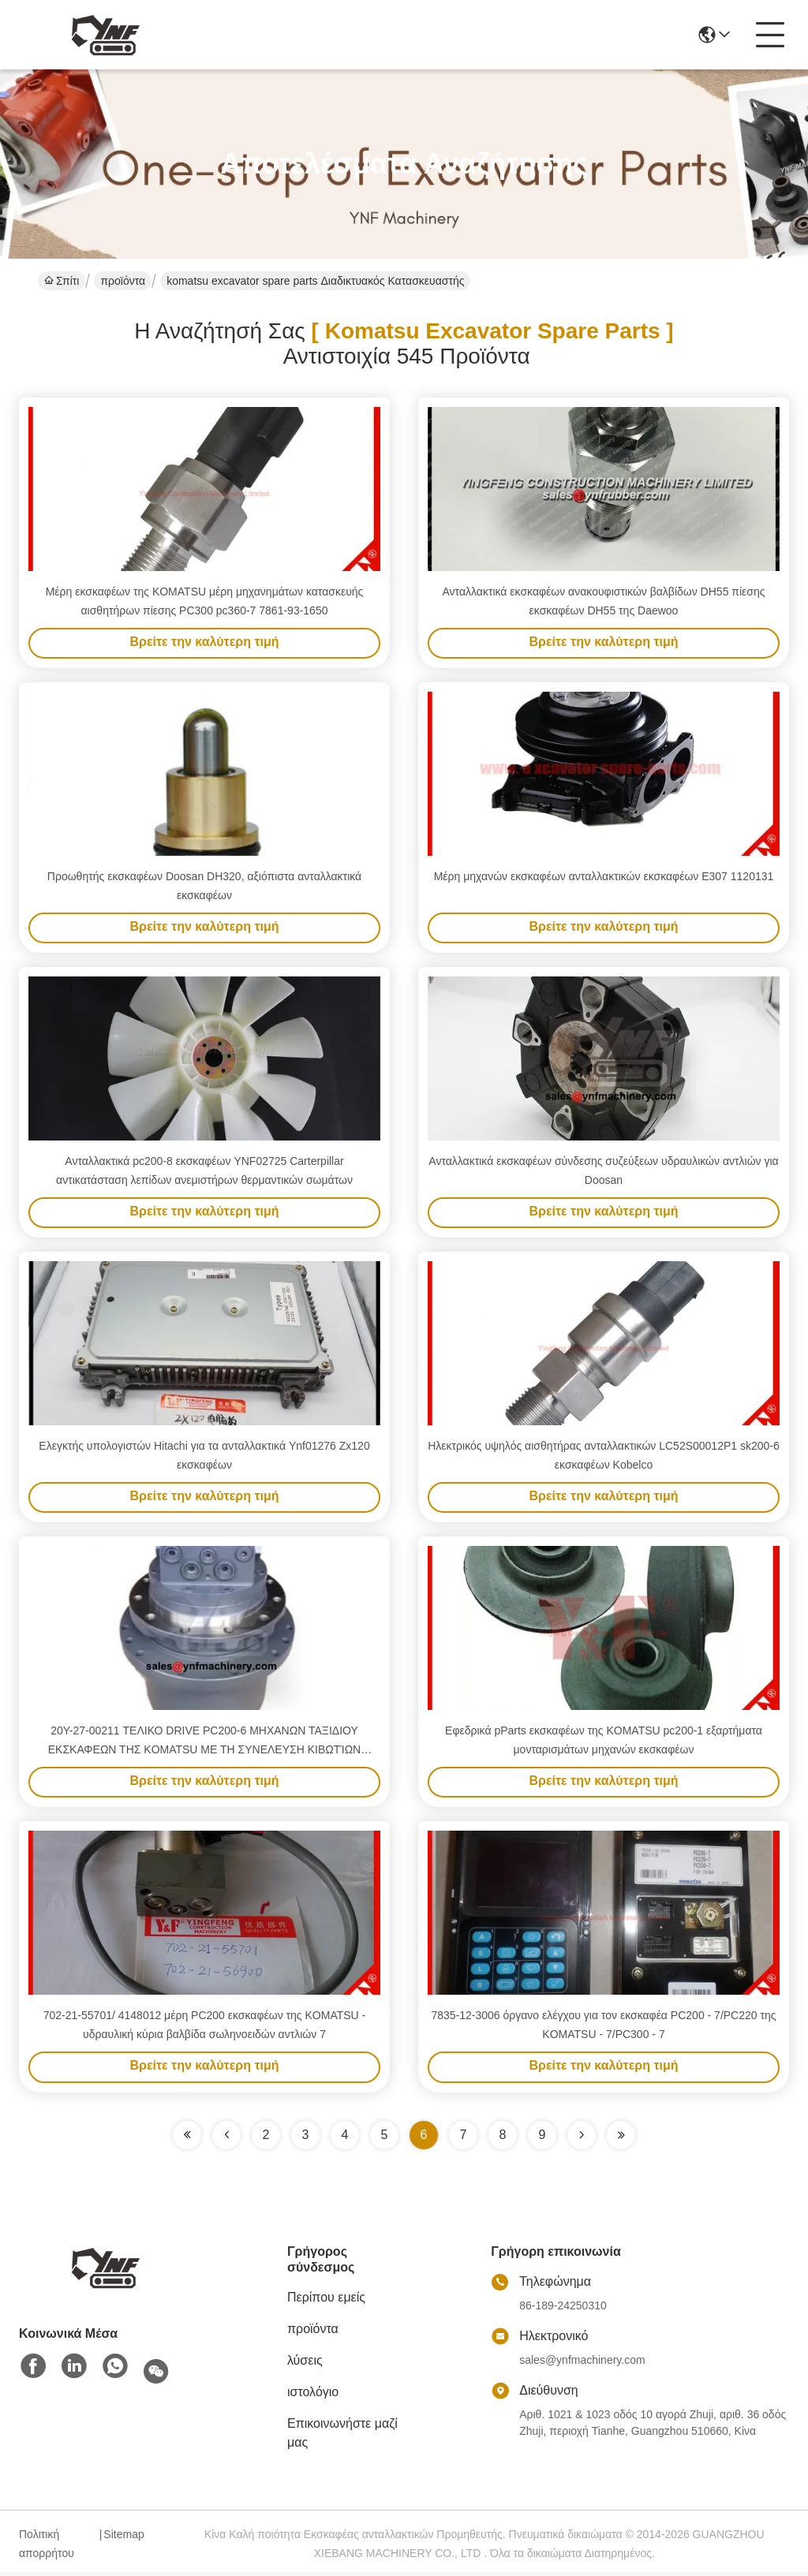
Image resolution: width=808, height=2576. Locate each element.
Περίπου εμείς (326, 2301)
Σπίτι (61, 280)
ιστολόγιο (313, 2395)
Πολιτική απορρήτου (46, 2547)
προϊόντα (122, 280)
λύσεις (305, 2364)
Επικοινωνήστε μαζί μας (342, 2437)
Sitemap (123, 2538)
